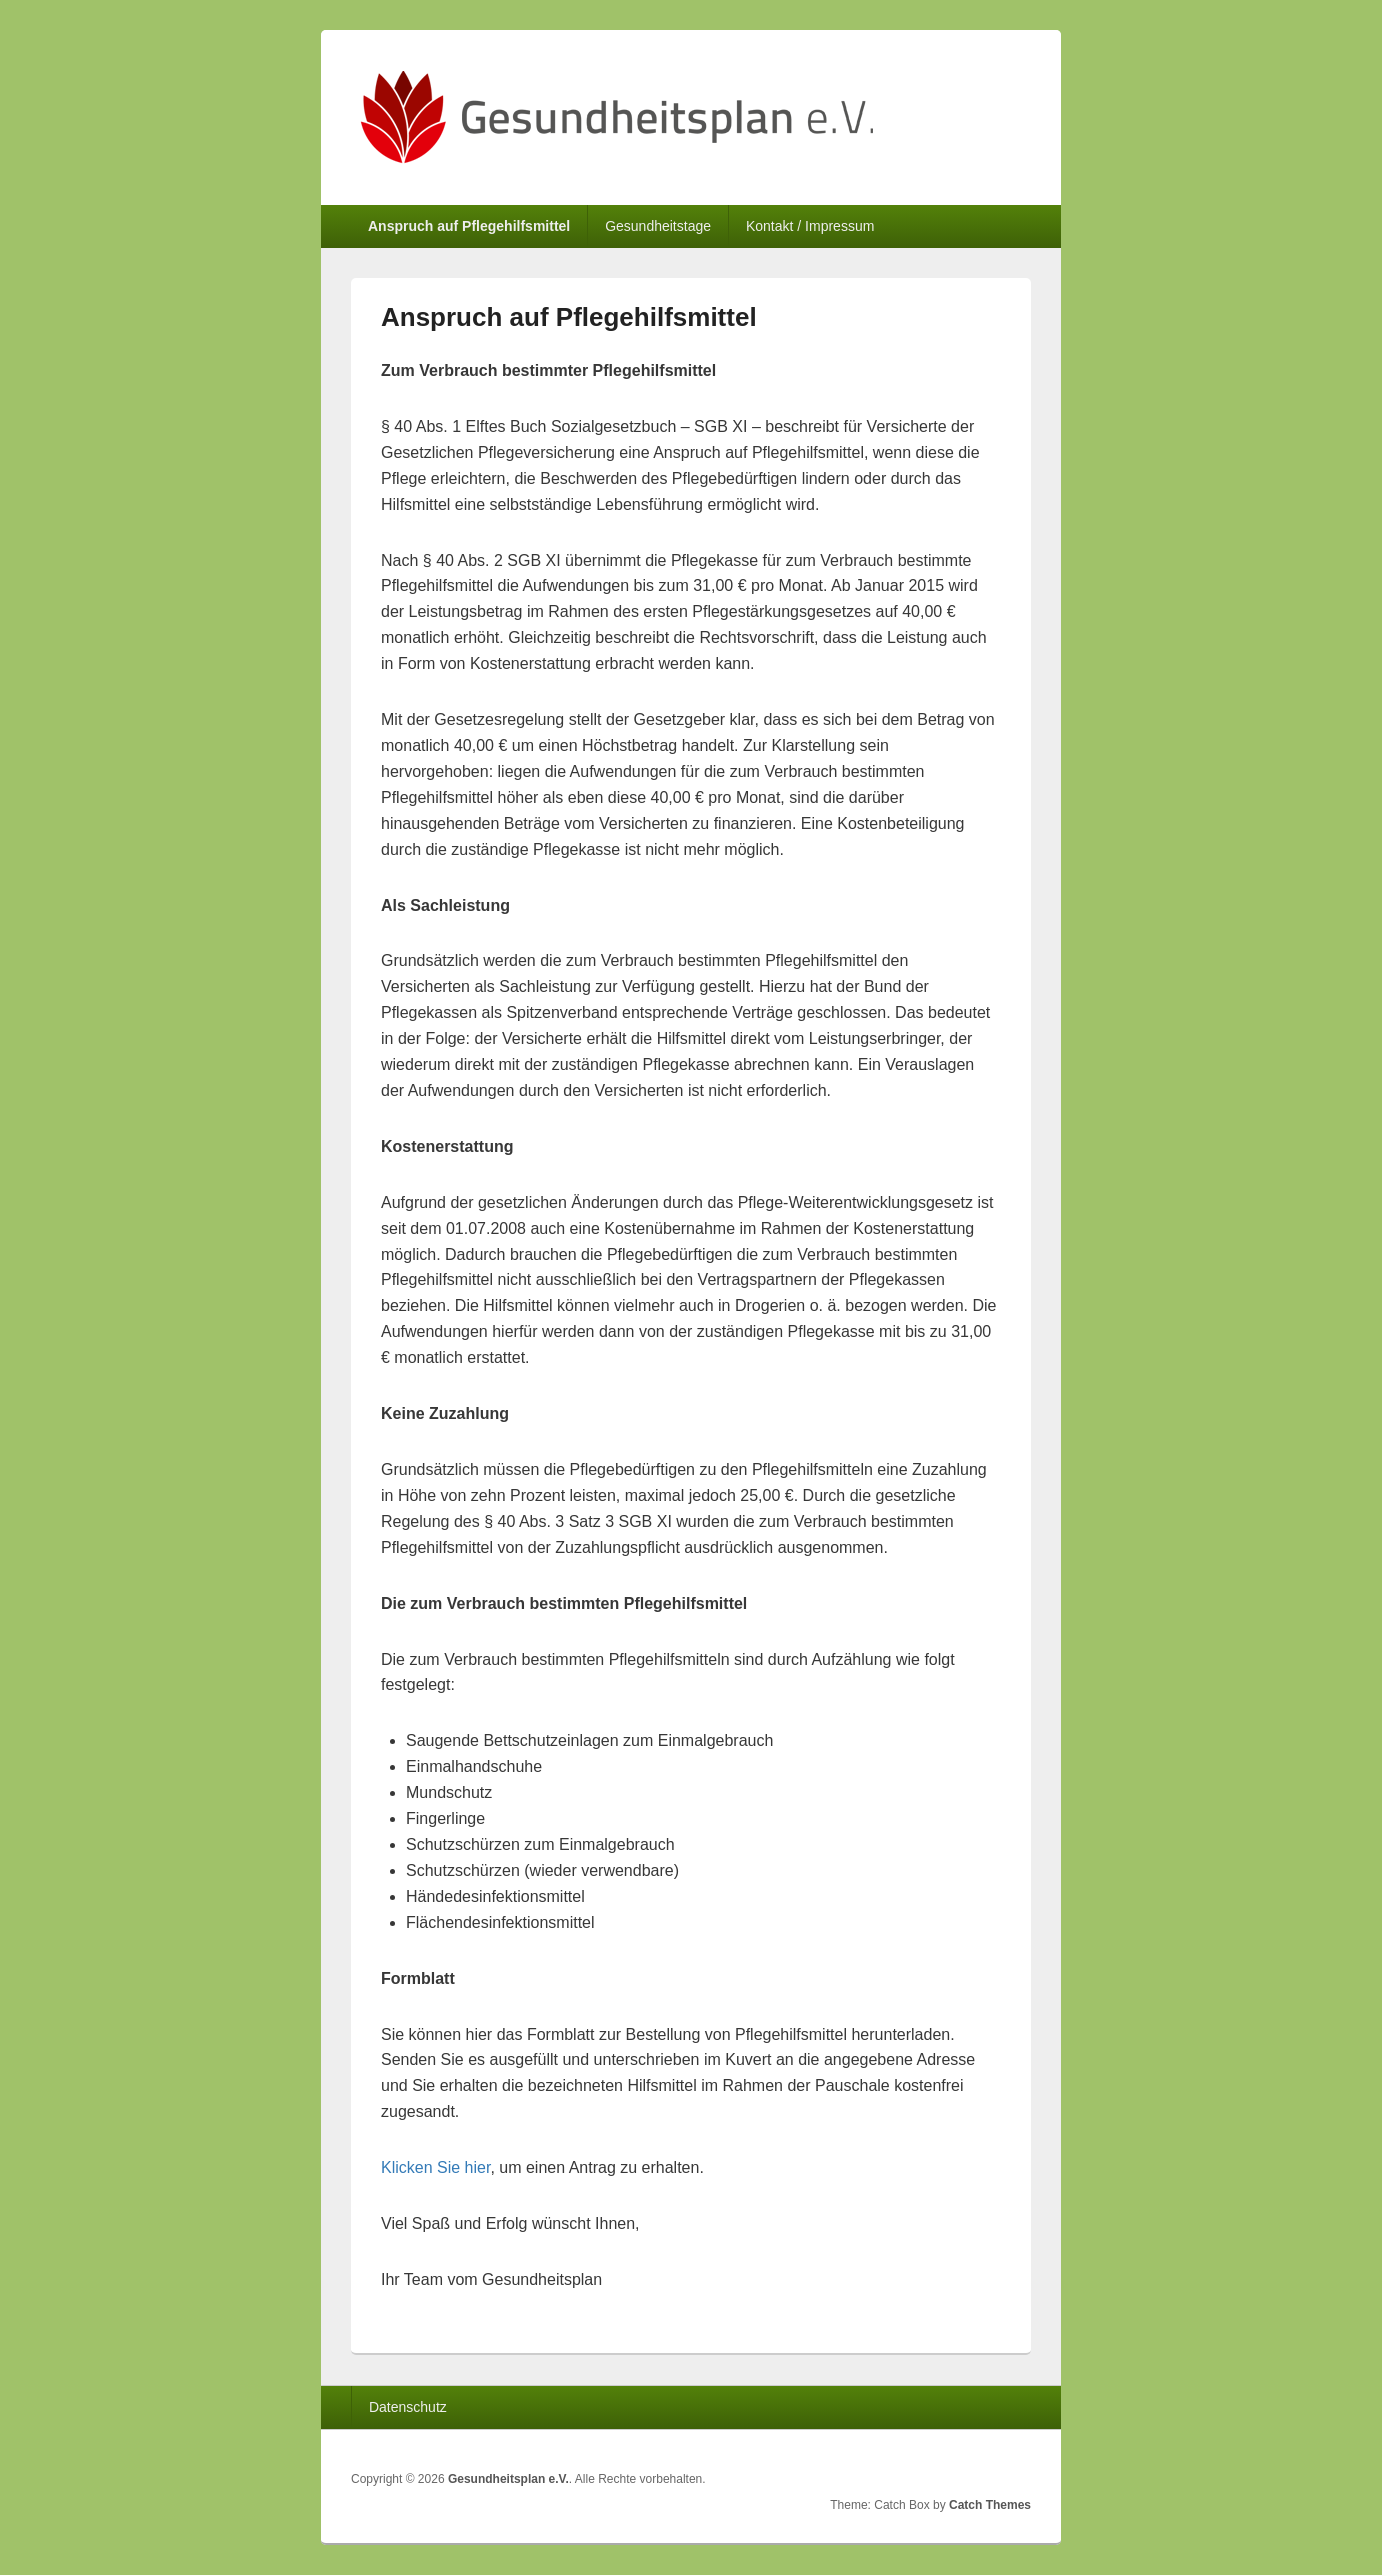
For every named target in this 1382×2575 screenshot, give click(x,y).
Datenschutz (408, 2407)
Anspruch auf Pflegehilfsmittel (469, 226)
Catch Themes (990, 2505)
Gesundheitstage (658, 226)
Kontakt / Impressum (810, 226)
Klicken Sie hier (435, 2167)
